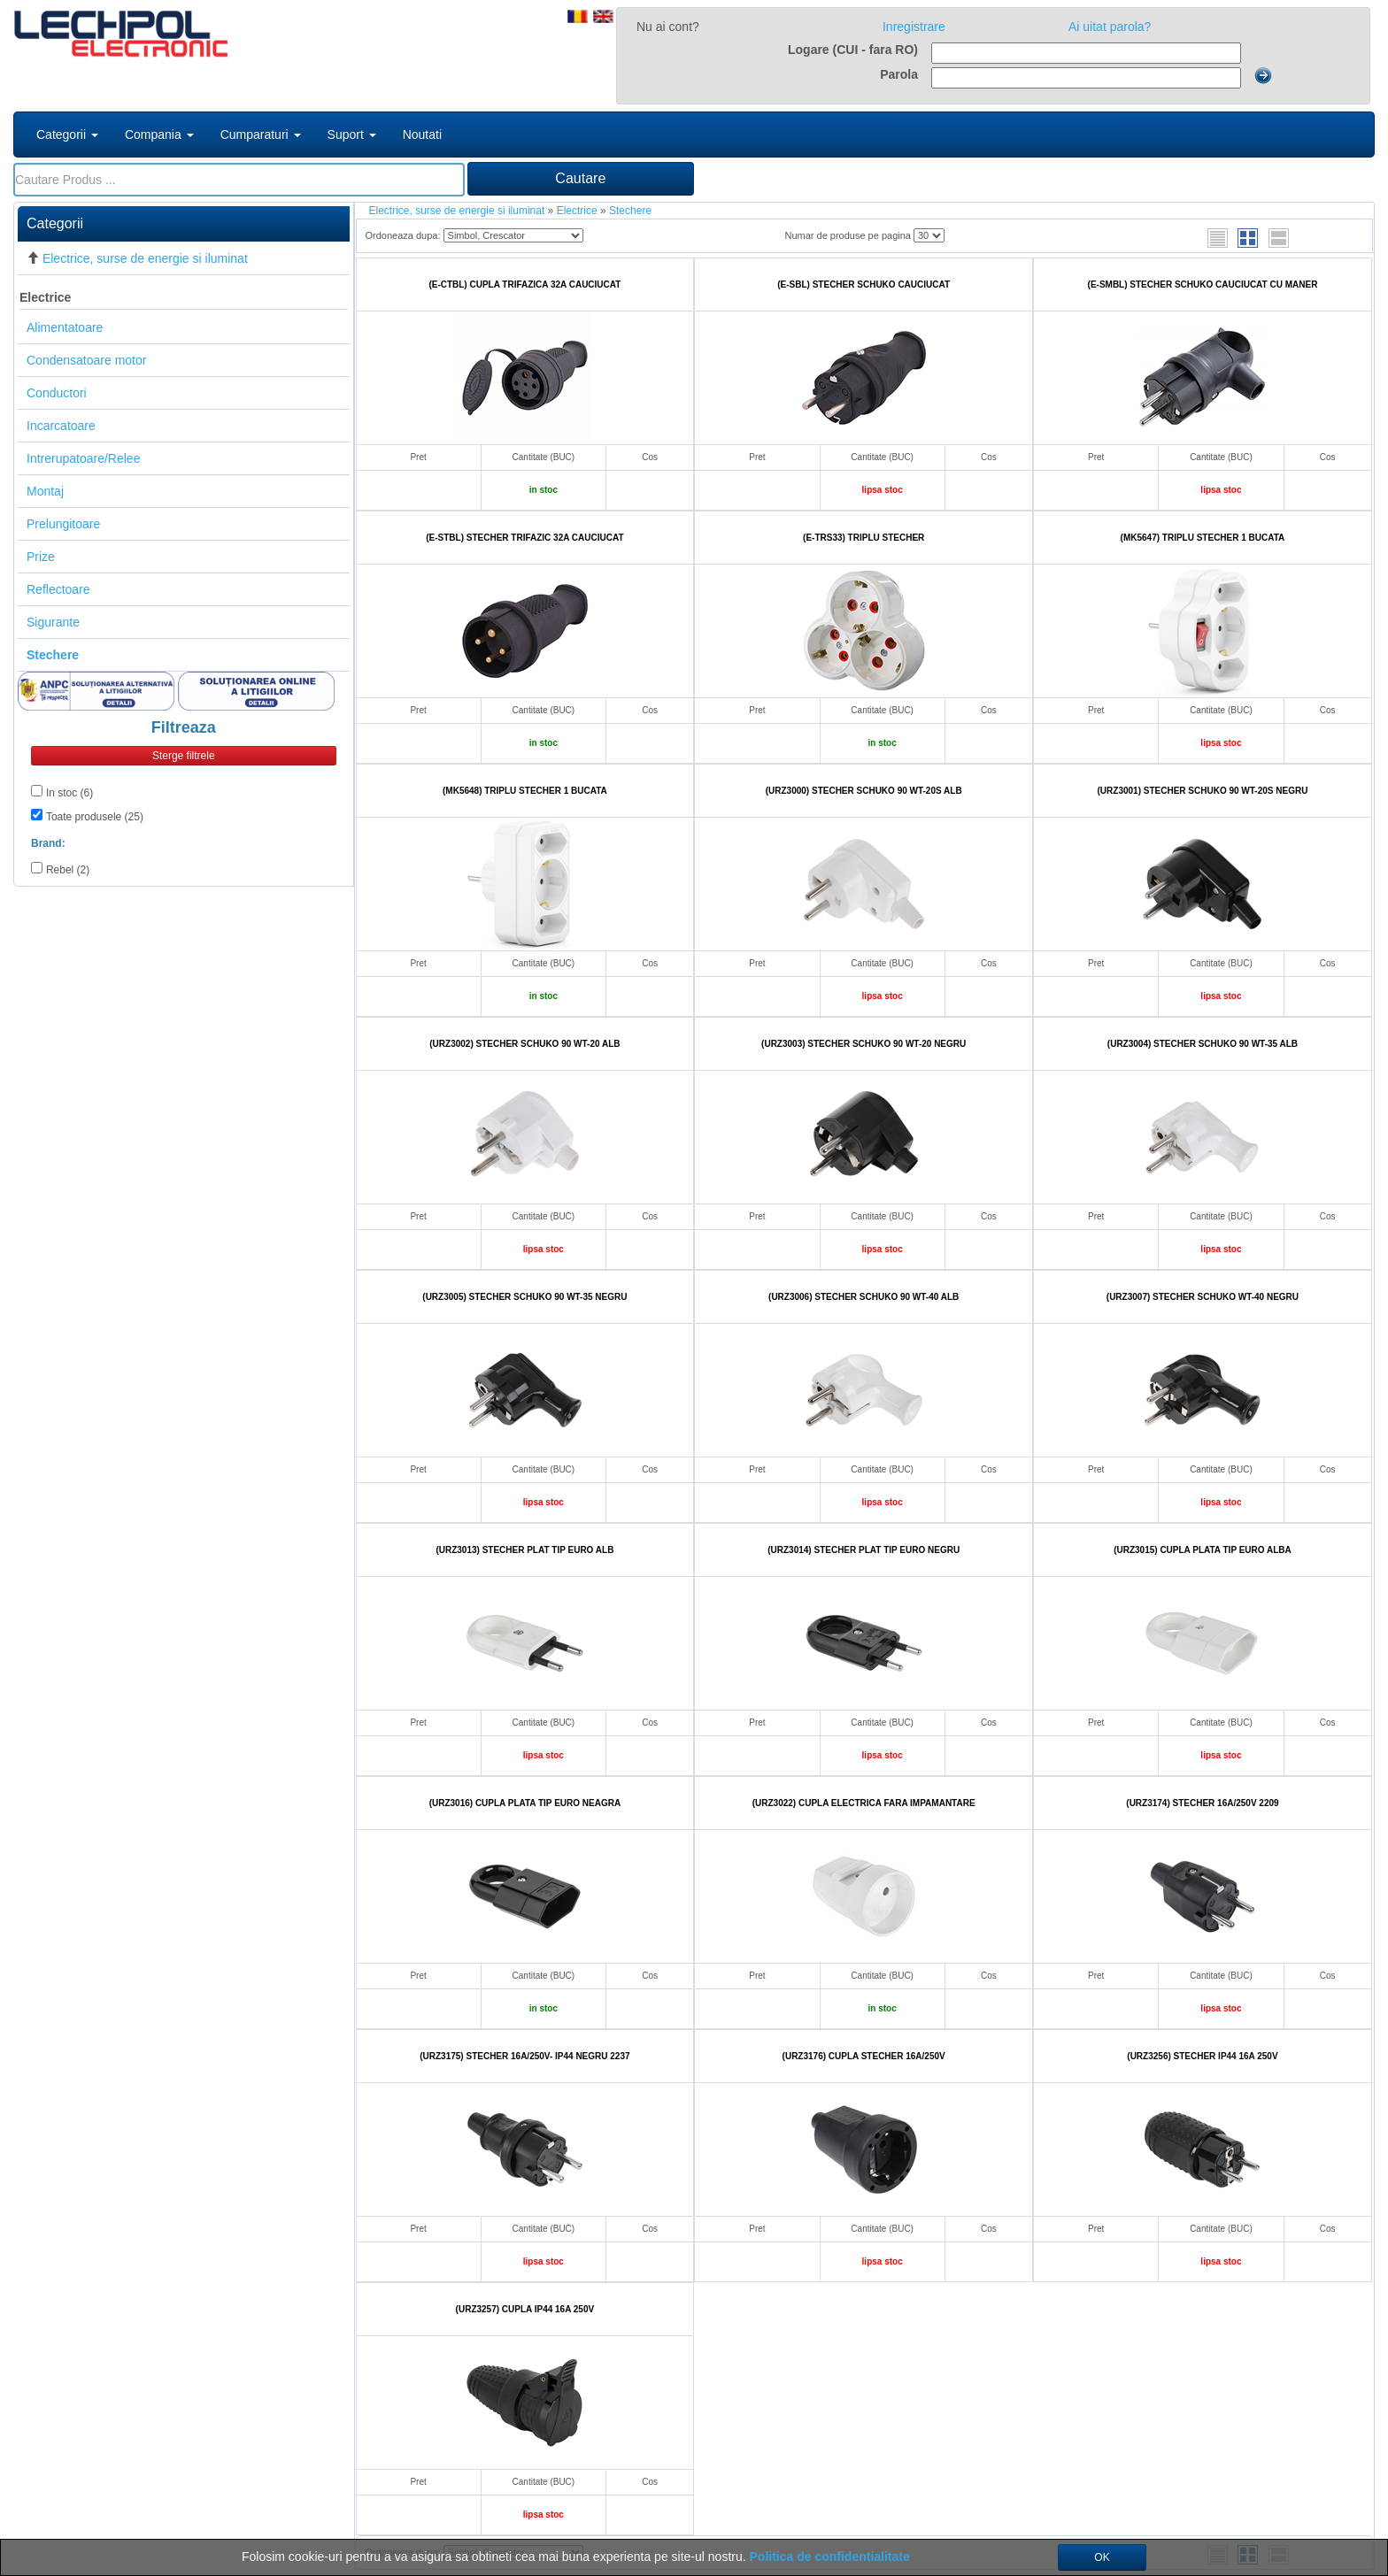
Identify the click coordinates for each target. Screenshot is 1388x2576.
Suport (352, 134)
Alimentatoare (65, 327)
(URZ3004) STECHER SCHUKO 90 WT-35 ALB (1202, 1044)
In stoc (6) (69, 793)
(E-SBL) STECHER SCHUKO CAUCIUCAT (863, 284)
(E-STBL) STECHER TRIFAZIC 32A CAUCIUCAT (524, 537)
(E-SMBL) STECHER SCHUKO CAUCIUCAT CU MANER (1203, 284)
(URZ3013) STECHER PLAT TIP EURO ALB (524, 1550)
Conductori (57, 393)
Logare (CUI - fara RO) (853, 49)
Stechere (630, 210)
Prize (41, 557)
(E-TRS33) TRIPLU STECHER (863, 537)
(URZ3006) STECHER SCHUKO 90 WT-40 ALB (863, 1297)
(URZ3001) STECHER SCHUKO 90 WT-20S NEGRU (1203, 791)
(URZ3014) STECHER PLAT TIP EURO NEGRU (863, 1550)
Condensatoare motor (86, 360)
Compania (159, 134)
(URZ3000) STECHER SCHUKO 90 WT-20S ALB (864, 791)
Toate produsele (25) (94, 817)
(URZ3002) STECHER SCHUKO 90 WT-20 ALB (524, 1044)
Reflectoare (58, 589)
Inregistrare (914, 26)
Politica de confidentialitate (830, 2556)
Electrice (45, 297)
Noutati (422, 134)
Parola (899, 74)
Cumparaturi (260, 134)
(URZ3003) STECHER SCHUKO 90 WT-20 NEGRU (863, 1044)
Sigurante (53, 622)
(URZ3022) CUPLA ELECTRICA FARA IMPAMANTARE (863, 1803)
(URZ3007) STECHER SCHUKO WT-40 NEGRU (1203, 1297)
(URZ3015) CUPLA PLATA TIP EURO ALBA (1203, 1550)
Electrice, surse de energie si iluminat (145, 258)
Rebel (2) (67, 870)
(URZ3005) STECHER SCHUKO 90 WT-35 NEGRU (524, 1297)
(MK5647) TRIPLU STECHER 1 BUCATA (1203, 537)
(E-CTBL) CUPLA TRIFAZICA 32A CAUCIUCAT (524, 284)
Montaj (45, 491)
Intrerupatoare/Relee (83, 458)
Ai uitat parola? (1109, 26)
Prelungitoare (63, 524)
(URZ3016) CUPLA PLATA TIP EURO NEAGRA (525, 1803)
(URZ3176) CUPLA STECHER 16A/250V (864, 2056)
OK (1101, 2557)
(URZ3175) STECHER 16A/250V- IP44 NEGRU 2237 (524, 2056)
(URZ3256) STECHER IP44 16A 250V (1202, 2056)
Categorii (67, 134)
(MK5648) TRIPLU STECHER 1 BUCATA (525, 791)
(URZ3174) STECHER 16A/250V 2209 (1202, 1803)
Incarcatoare (61, 426)
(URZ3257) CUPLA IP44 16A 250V (525, 2309)
